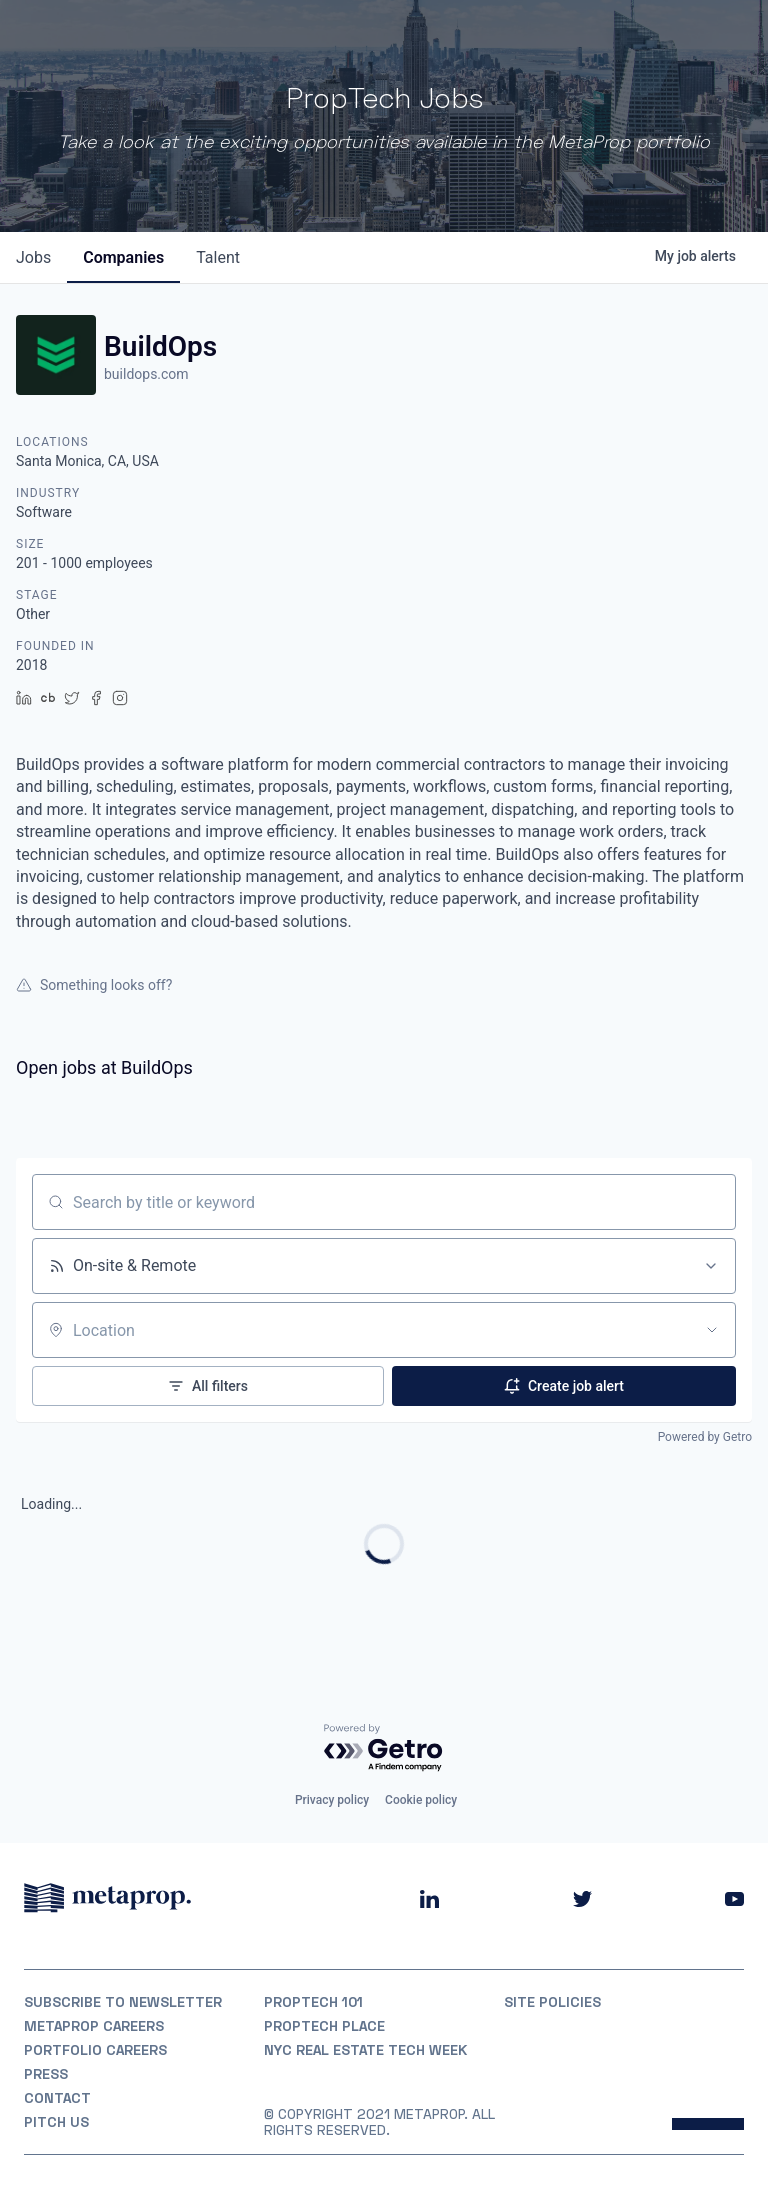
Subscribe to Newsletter (123, 2002)
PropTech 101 (313, 2002)
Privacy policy (332, 1800)
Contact (57, 2098)
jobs (33, 257)
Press (46, 2074)
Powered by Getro (705, 1437)
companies (123, 257)
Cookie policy (421, 1800)
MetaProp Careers (94, 2026)
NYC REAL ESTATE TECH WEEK (365, 2050)
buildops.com (146, 374)
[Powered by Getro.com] (384, 1748)
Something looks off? (94, 985)
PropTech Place (324, 2026)
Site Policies (552, 2002)
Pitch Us (56, 2122)
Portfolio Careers (95, 2050)
